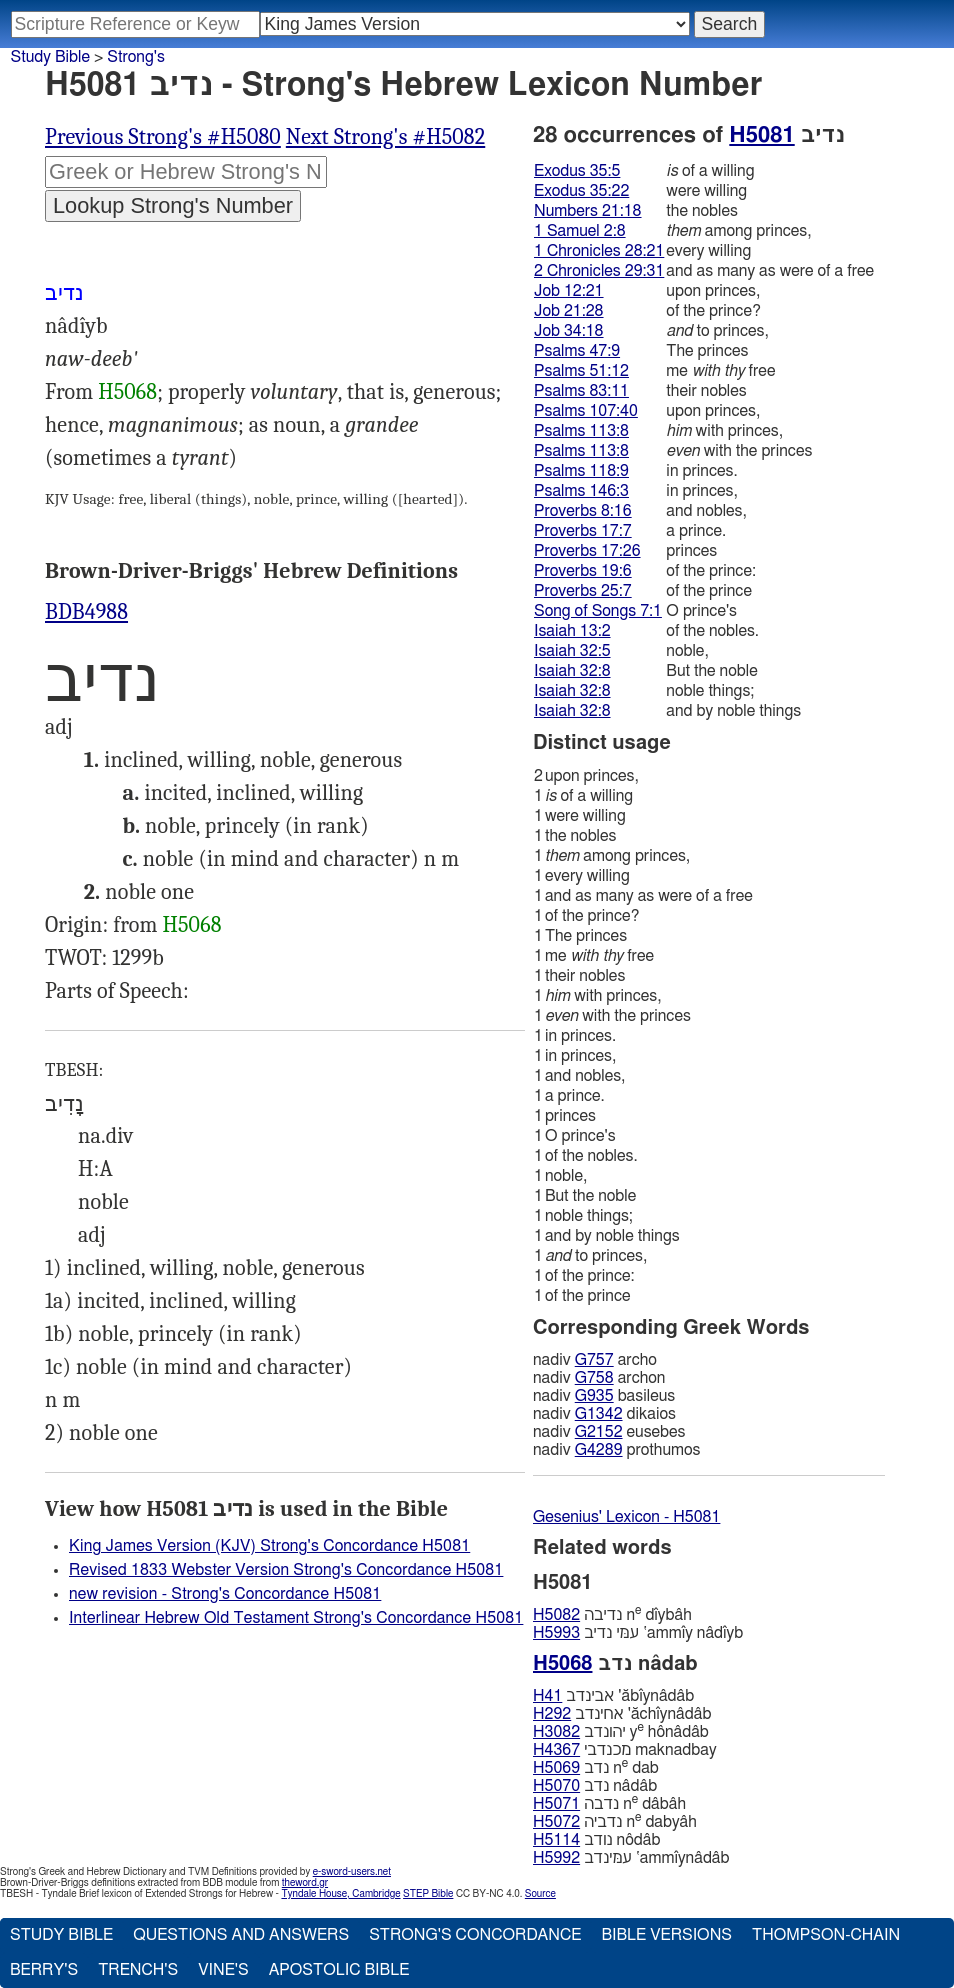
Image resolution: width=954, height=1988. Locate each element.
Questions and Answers (241, 1935)
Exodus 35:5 (577, 171)
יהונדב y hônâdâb (621, 1731)
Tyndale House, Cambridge (340, 1894)
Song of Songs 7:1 (598, 611)
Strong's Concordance (475, 1935)
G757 (594, 1360)
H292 (552, 1714)
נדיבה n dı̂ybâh (612, 1614)
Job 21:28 (569, 311)
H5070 (556, 1786)
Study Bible (50, 57)
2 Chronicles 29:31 (599, 271)
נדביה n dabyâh (615, 1821)
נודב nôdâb (596, 1840)
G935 (594, 1396)
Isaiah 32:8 (572, 671)
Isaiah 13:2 (572, 631)
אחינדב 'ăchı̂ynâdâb (622, 1714)
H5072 (556, 1822)
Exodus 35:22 (581, 191)
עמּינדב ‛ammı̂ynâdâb (631, 1858)
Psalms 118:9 (581, 471)
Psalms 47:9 (577, 351)
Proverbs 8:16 (583, 511)
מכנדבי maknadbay (625, 1750)
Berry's (44, 1970)
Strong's (136, 57)
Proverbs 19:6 (583, 571)
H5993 (556, 1633)
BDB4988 (86, 612)
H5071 (556, 1804)
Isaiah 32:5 (572, 651)
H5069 (556, 1768)
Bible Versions (666, 1935)
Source (540, 1894)
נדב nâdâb (595, 1786)
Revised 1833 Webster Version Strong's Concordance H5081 (286, 1570)
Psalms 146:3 (581, 491)
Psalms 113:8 (581, 431)
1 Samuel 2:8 (580, 231)
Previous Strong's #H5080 (163, 137)
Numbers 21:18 (588, 211)
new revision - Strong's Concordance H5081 (225, 1594)
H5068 (127, 392)
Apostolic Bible (339, 1970)
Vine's (223, 1970)
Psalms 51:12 (581, 371)
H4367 (556, 1750)
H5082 (556, 1615)
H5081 (761, 135)
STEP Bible (428, 1894)
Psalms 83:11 (581, 391)
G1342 (599, 1414)
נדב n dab (596, 1767)
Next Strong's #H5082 (385, 137)
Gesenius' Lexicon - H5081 (626, 1517)
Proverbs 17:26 (587, 551)
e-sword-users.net (352, 1872)
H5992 (556, 1858)
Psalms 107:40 (586, 411)
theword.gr (305, 1883)
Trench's (138, 1970)
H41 (547, 1696)
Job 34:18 (569, 331)
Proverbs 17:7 (583, 531)
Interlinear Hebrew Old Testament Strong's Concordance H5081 (296, 1618)
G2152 (599, 1432)
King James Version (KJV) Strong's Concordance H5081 (269, 1546)
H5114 (556, 1840)
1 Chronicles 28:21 (599, 251)
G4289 (599, 1450)
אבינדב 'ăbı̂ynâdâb (613, 1696)
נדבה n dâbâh (609, 1803)
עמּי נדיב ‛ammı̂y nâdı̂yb (638, 1633)
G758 (594, 1378)
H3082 (556, 1732)
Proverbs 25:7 (583, 591)
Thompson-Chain (826, 1935)
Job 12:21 (569, 291)
